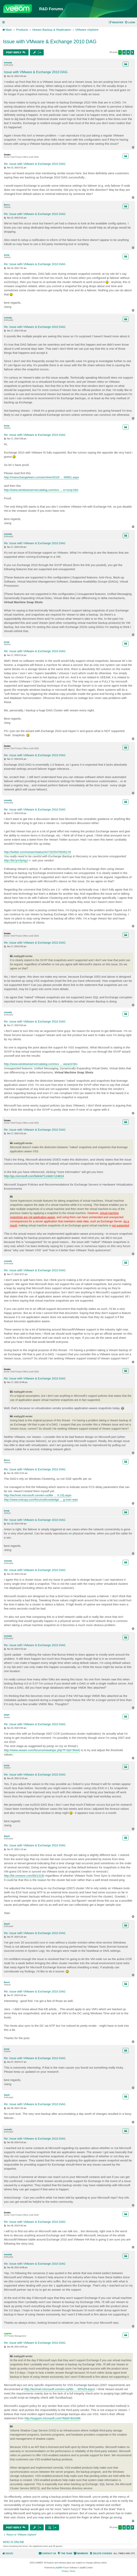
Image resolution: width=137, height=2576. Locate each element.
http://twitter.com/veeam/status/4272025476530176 (37, 852)
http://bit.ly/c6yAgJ (16, 860)
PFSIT (6, 1715)
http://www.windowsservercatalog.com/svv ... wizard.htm (40, 1064)
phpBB (58, 2568)
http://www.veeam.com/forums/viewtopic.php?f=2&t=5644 (41, 1750)
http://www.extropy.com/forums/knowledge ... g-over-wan (41, 1499)
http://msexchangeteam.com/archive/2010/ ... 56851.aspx (41, 477)
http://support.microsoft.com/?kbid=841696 (52, 2418)
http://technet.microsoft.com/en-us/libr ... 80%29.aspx (59, 2389)
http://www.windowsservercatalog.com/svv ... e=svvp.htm (41, 489)
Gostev (7, 155)
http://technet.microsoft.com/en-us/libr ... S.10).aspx (37, 1495)
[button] (132, 52)
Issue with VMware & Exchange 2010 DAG (49, 41)
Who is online (13, 2542)
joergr (6, 255)
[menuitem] (130, 22)
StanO (7, 1836)
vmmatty (8, 63)
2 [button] (124, 52)
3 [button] (128, 52)
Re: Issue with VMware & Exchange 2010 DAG (35, 163)
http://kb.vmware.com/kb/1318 (23, 1875)
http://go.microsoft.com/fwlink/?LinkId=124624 (34, 1176)
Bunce (7, 205)
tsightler (8, 2334)
